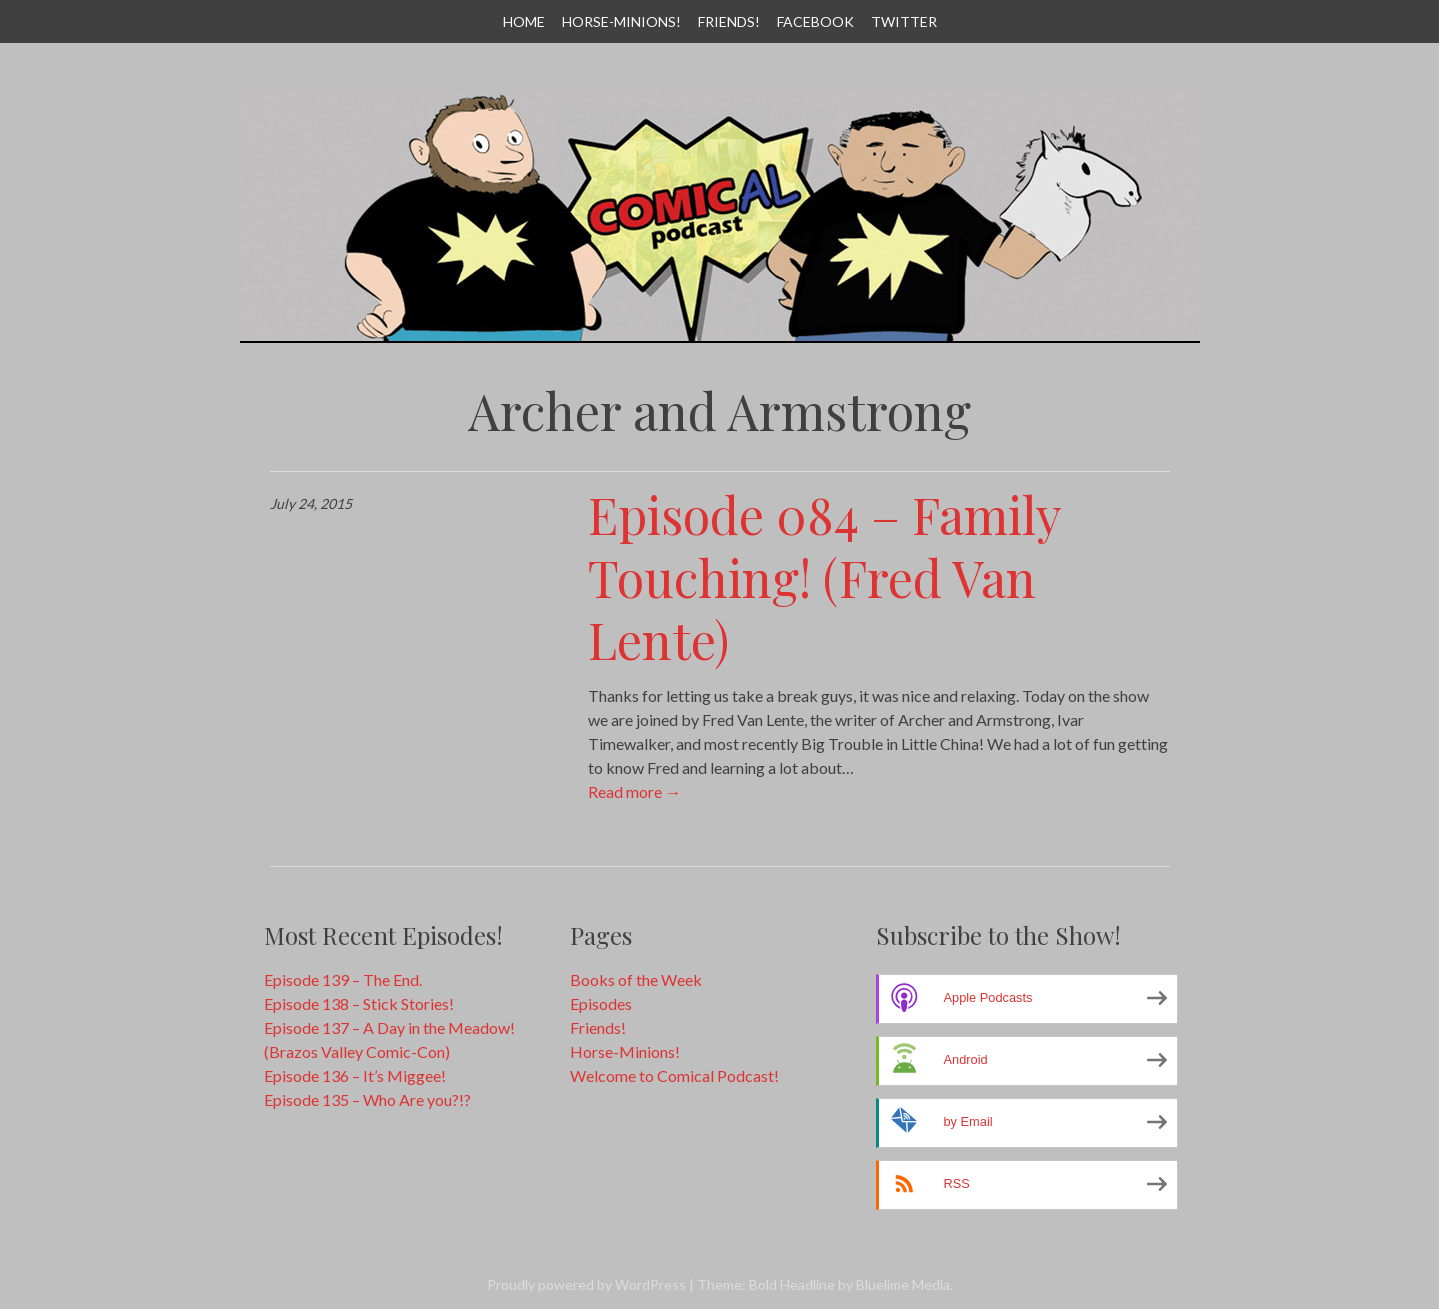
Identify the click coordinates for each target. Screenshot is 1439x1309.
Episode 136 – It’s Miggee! (355, 1075)
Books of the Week (636, 979)
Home (524, 21)
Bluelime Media (903, 1284)
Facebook (815, 21)
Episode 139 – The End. (343, 979)
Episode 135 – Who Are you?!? (367, 1099)
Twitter (904, 21)
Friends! (729, 21)
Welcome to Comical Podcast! (674, 1075)
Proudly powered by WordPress (586, 1284)
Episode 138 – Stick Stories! (359, 1003)
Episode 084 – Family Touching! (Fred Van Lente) (824, 577)
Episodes (601, 1003)
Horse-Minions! (621, 21)
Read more (634, 791)
